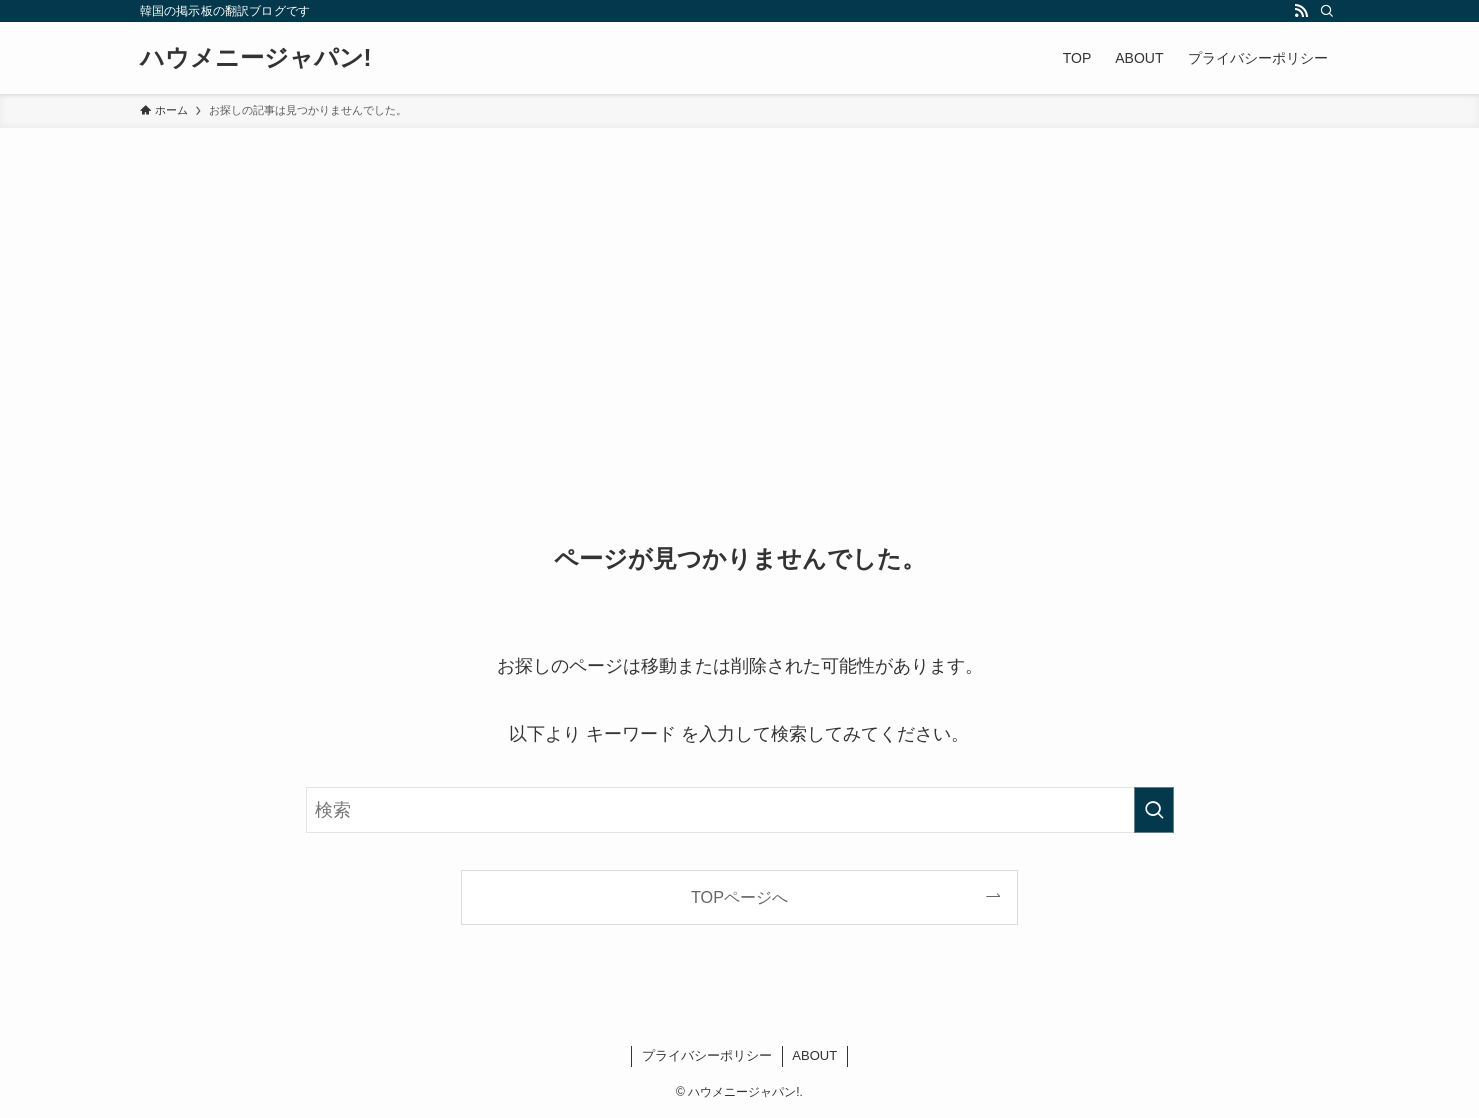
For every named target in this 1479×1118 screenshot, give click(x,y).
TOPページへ (739, 897)
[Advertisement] (740, 278)
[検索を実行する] (1154, 810)
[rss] (1301, 11)
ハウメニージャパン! (256, 58)
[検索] (1327, 11)
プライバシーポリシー (707, 1055)
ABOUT (814, 1055)
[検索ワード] (740, 810)
